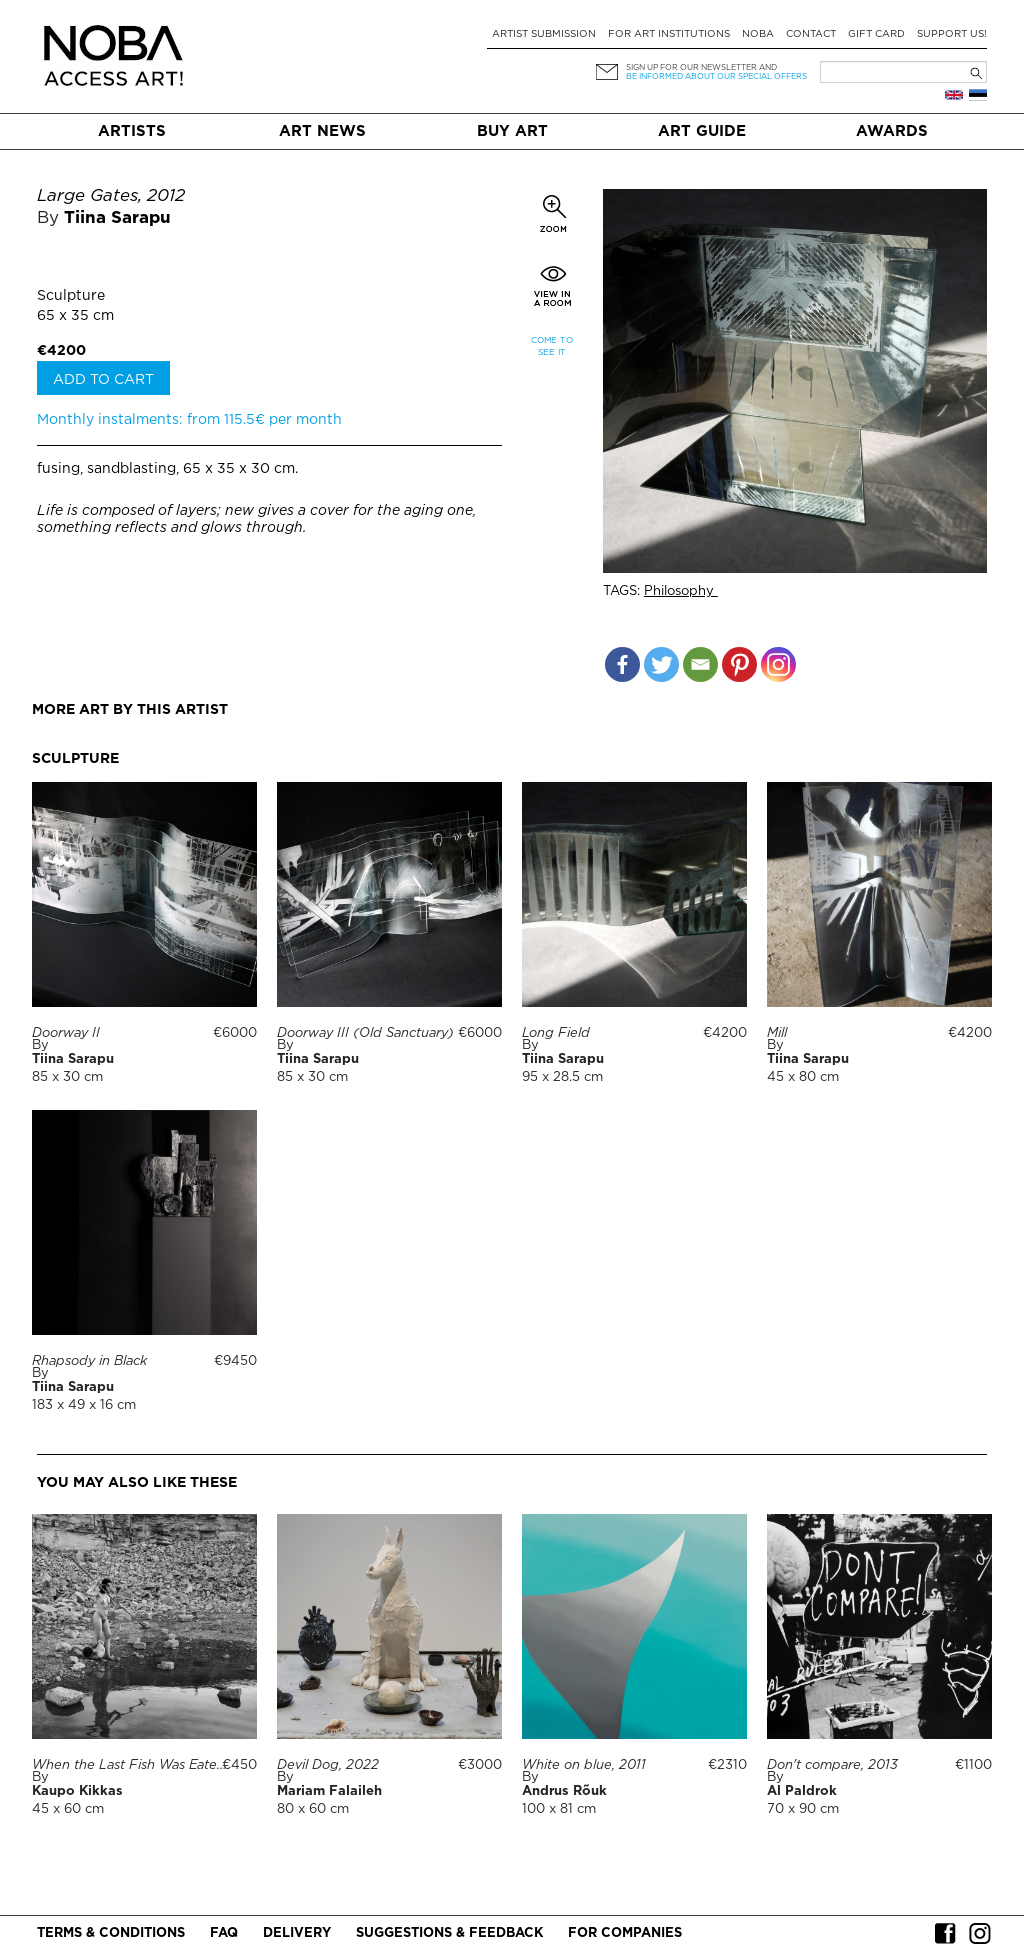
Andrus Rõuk (564, 1791)
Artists (132, 131)
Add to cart (103, 380)
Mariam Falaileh (329, 1791)
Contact (811, 34)
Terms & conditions (111, 1933)
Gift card (876, 34)
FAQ (224, 1933)
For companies (625, 1933)
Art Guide (702, 131)
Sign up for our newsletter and (701, 67)
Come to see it (552, 346)
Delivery (297, 1933)
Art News (322, 131)
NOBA (758, 34)
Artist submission (544, 34)
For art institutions (669, 34)
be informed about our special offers (716, 76)
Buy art (512, 131)
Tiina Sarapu (117, 218)
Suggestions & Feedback (449, 1933)
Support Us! (952, 34)
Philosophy (681, 591)
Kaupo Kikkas (77, 1791)
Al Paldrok (802, 1791)
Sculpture (71, 296)
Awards (892, 131)
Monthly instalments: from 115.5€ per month (189, 420)
